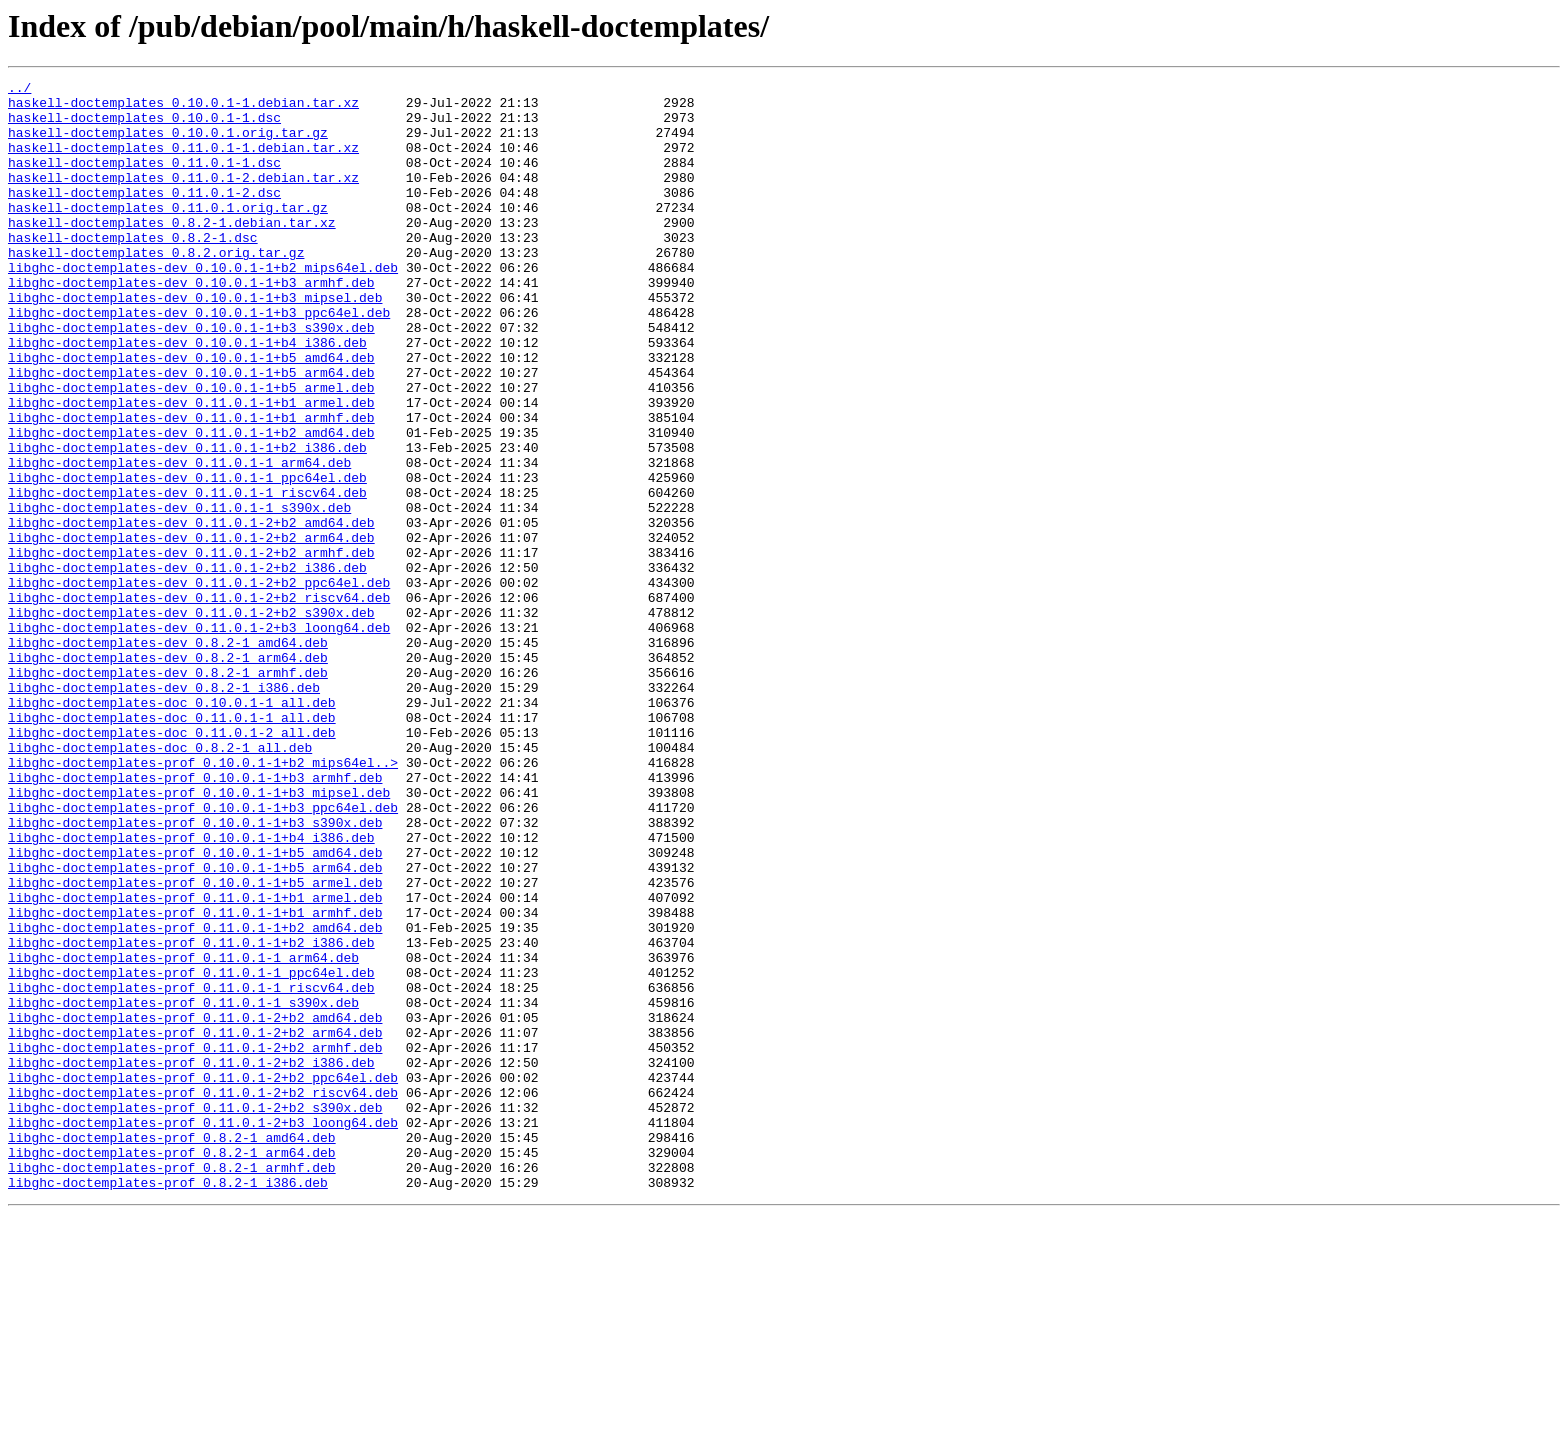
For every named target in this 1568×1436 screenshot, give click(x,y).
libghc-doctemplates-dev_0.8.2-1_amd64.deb (168, 756)
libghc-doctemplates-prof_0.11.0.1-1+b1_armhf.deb (195, 1080)
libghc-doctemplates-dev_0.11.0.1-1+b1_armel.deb (191, 468)
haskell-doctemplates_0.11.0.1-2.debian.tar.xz (183, 198)
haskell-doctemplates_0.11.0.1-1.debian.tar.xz (183, 162)
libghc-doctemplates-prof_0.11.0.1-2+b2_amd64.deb (195, 1206)
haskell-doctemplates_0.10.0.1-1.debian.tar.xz (183, 108)
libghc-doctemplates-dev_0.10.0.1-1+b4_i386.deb (187, 396)
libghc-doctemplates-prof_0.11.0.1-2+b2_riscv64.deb (203, 1296)
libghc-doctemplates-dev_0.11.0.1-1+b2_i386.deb (187, 522)
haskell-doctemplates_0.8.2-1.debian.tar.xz (172, 252)
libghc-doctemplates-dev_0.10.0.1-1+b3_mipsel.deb (195, 342)
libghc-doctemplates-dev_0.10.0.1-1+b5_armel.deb (191, 450)
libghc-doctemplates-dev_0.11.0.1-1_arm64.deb (179, 540)
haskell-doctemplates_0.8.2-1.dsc (133, 270)
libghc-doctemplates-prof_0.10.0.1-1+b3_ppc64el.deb (203, 954)
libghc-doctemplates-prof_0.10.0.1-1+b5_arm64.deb (195, 1026)
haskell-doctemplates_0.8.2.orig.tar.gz (156, 288)
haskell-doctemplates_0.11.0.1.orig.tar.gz (168, 234)
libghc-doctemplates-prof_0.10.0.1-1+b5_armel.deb (195, 1044)
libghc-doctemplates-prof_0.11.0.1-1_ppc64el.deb (191, 1152)
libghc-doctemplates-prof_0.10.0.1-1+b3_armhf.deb (195, 918)
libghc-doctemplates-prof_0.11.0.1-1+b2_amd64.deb (195, 1098)
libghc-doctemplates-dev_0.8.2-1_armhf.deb (168, 792)
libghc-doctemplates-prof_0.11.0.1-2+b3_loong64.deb (203, 1332)
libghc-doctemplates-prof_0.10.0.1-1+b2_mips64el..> (203, 900)
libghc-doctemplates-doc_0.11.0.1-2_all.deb (172, 864)
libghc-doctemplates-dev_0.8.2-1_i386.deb (164, 810)
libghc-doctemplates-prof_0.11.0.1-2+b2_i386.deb (191, 1260)
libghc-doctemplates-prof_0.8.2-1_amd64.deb (172, 1350)
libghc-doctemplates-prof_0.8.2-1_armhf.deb (172, 1386)
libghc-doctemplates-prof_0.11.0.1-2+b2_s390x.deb (195, 1314)
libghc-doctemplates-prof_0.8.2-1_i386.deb (168, 1404)
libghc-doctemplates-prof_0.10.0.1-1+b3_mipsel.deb (199, 936)
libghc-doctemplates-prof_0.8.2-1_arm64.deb (172, 1368)
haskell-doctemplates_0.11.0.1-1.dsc (144, 180)
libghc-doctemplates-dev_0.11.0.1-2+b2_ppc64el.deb (199, 684)
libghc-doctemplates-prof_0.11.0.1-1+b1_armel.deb (195, 1062)
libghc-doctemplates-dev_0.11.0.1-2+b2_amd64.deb (191, 612)
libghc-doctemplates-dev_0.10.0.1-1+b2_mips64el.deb (203, 306)
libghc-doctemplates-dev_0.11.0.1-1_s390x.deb (179, 594)
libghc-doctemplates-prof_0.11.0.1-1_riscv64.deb (191, 1170)
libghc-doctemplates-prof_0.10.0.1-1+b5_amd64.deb (195, 1008)
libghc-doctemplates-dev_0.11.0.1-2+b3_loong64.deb (199, 738)
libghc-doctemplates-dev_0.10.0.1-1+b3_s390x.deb (191, 378)
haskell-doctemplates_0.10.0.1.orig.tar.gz (168, 144)
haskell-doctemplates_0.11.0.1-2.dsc (144, 216)
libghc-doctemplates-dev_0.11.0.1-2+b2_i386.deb (187, 666)
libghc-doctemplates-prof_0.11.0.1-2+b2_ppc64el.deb (203, 1278)
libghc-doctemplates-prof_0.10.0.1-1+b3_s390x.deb (195, 972)
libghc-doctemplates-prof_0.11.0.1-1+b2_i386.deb (191, 1116)
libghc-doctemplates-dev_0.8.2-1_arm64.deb (168, 774)
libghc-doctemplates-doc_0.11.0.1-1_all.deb (172, 846)
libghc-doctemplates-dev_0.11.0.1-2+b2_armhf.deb (191, 648)
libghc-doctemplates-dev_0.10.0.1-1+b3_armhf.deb (191, 324)
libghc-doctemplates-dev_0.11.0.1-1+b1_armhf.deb (191, 486)
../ (19, 90)
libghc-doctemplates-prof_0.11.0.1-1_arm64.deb (183, 1134)
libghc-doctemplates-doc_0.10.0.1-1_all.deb (172, 828)
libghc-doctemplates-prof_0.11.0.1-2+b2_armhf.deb (195, 1242)
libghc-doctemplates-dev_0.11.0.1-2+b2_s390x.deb (191, 720)
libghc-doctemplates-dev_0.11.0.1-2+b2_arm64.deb (191, 630)
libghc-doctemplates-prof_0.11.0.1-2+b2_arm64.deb (195, 1224)
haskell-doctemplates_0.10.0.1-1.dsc (144, 126)
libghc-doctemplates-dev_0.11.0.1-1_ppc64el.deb (187, 558)
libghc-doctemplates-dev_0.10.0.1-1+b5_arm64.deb (191, 432)
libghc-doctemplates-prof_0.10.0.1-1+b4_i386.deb (191, 990)
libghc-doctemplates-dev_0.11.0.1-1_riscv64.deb (187, 576)
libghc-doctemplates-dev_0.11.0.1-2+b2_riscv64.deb (199, 702)
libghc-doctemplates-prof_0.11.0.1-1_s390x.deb (183, 1188)
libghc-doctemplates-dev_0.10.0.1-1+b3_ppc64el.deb (199, 360)
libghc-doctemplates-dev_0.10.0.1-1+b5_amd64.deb (191, 414)
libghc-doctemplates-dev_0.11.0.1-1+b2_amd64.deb (191, 504)
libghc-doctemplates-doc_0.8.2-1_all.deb (160, 882)
